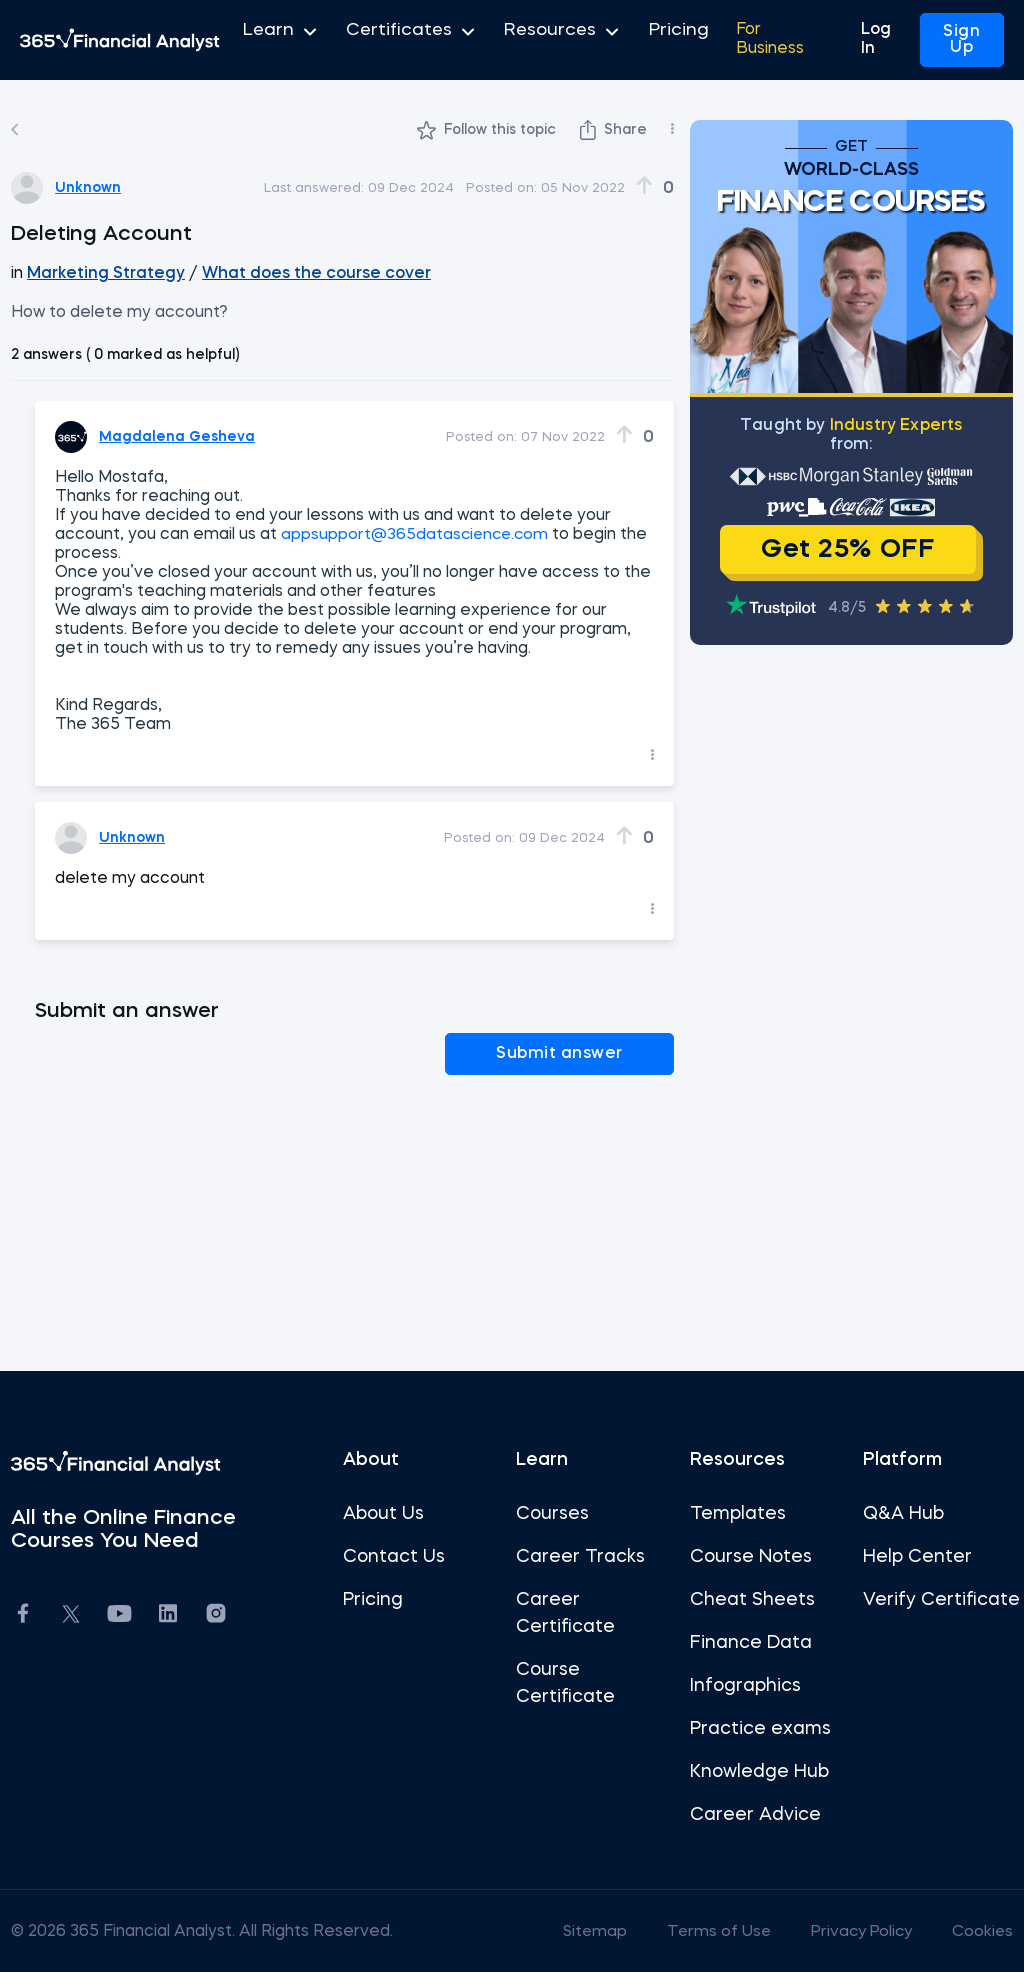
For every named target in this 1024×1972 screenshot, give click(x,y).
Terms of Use (707, 1930)
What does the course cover (314, 274)
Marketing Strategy (109, 274)
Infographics (743, 1684)
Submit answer (589, 1053)
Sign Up (961, 40)
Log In (882, 40)
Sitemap (581, 1930)
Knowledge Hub (757, 1770)
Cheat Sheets (750, 1598)
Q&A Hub (899, 1512)
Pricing (638, 40)
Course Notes (749, 1555)
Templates (736, 1512)
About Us (385, 1512)
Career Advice (753, 1813)
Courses (552, 1512)
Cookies (976, 1930)
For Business (736, 40)
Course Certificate (565, 1681)
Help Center (913, 1555)
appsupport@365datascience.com (423, 535)
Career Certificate (565, 1611)
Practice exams (758, 1727)
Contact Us (396, 1555)
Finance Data (749, 1641)
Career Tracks (580, 1555)
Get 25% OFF (843, 550)
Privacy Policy (853, 1930)
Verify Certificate (908, 1611)
